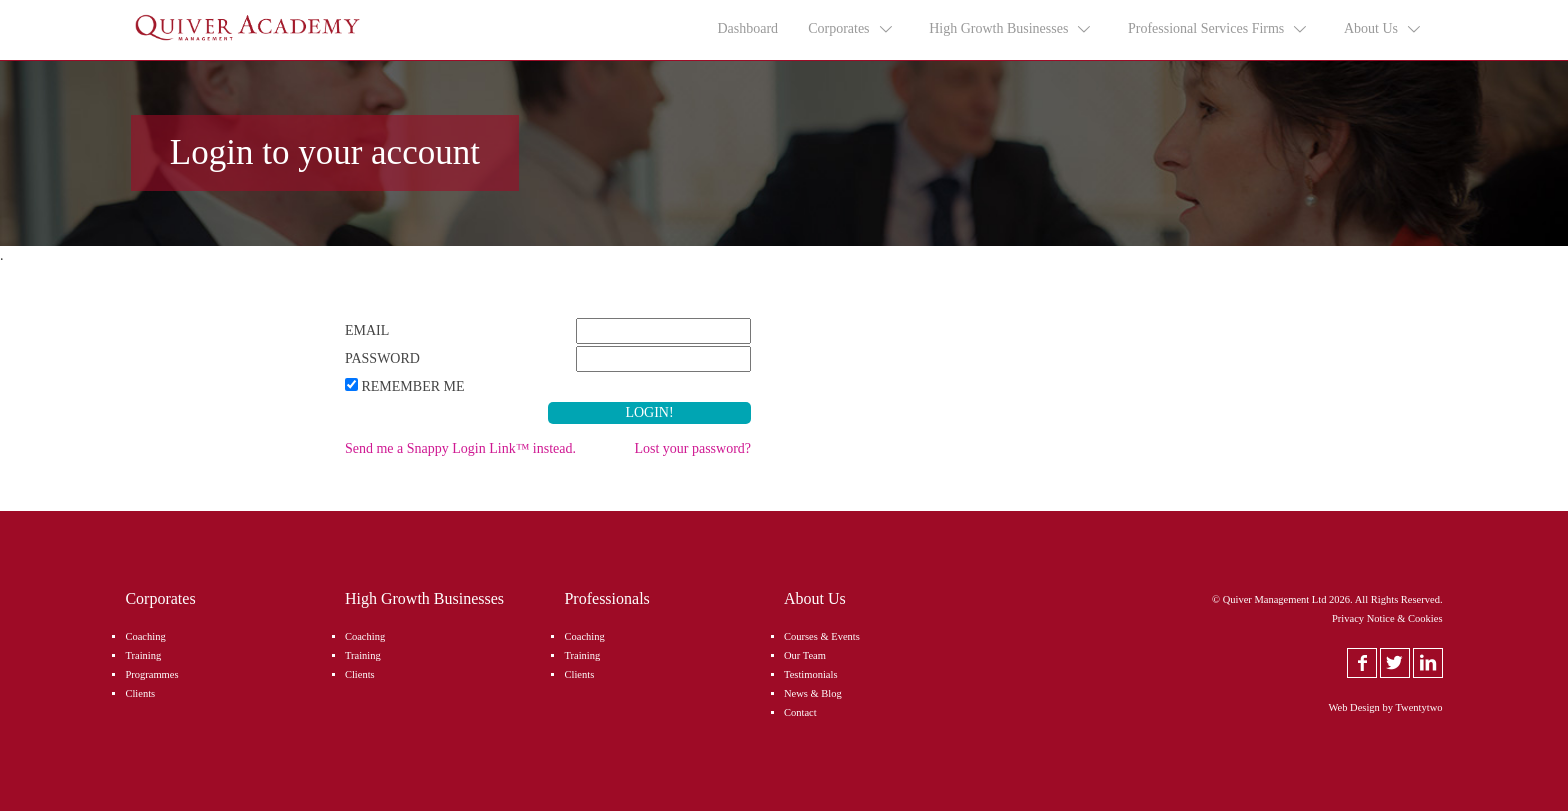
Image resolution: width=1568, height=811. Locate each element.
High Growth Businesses (1011, 29)
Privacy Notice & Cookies (1387, 618)
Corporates (851, 29)
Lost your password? (692, 448)
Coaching (145, 636)
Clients (140, 693)
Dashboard (747, 28)
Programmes (151, 674)
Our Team (805, 655)
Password (382, 358)
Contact (800, 712)
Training (143, 655)
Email (367, 330)
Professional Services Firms (1218, 29)
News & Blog (813, 693)
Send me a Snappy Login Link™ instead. (460, 448)
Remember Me (412, 386)
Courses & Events (822, 636)
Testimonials (811, 674)
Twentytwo (1418, 707)
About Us (1383, 29)
